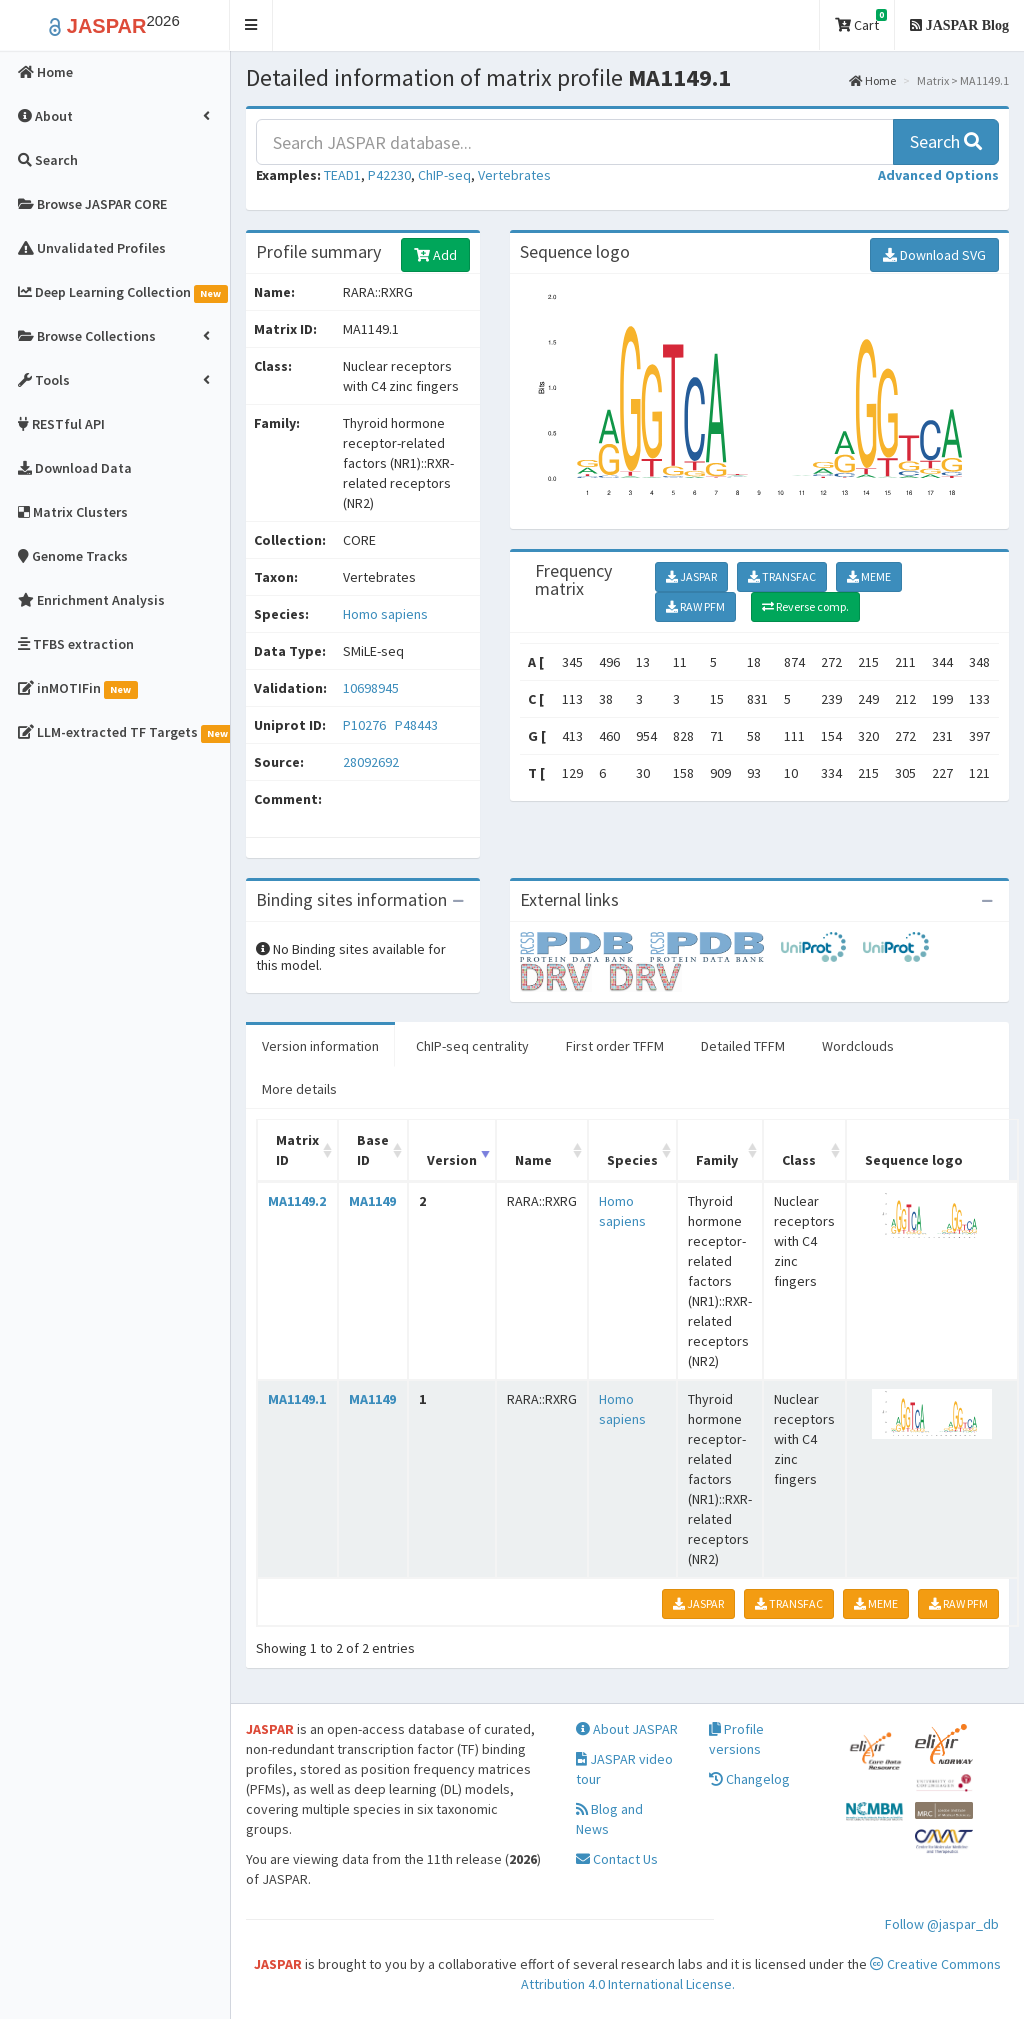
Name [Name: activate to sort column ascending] (533, 1160)
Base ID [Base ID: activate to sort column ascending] (373, 1150)
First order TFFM (615, 1046)
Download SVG (934, 255)
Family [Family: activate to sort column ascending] (717, 1160)
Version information (320, 1046)
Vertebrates (514, 175)
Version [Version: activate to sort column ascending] (452, 1160)
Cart (861, 21)
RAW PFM (695, 606)
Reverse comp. (805, 606)
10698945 (371, 688)
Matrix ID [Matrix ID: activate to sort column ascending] (297, 1150)
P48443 (418, 725)
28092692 (371, 762)
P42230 (389, 175)
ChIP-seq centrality (472, 1046)
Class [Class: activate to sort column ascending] (799, 1160)
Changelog (749, 1779)
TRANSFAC (782, 576)
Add (435, 255)
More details (299, 1089)
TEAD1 (342, 175)
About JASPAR (627, 1729)
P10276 (366, 725)
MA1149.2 (297, 1201)
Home (872, 80)
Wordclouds (858, 1046)
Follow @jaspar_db (942, 1924)
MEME (869, 576)
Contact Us (617, 1859)
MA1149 (372, 1201)
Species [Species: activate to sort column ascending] (632, 1160)
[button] (251, 25)
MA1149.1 (297, 1399)
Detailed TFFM (743, 1046)
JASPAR (691, 576)
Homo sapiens (385, 614)
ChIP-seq (444, 175)
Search (946, 141)
